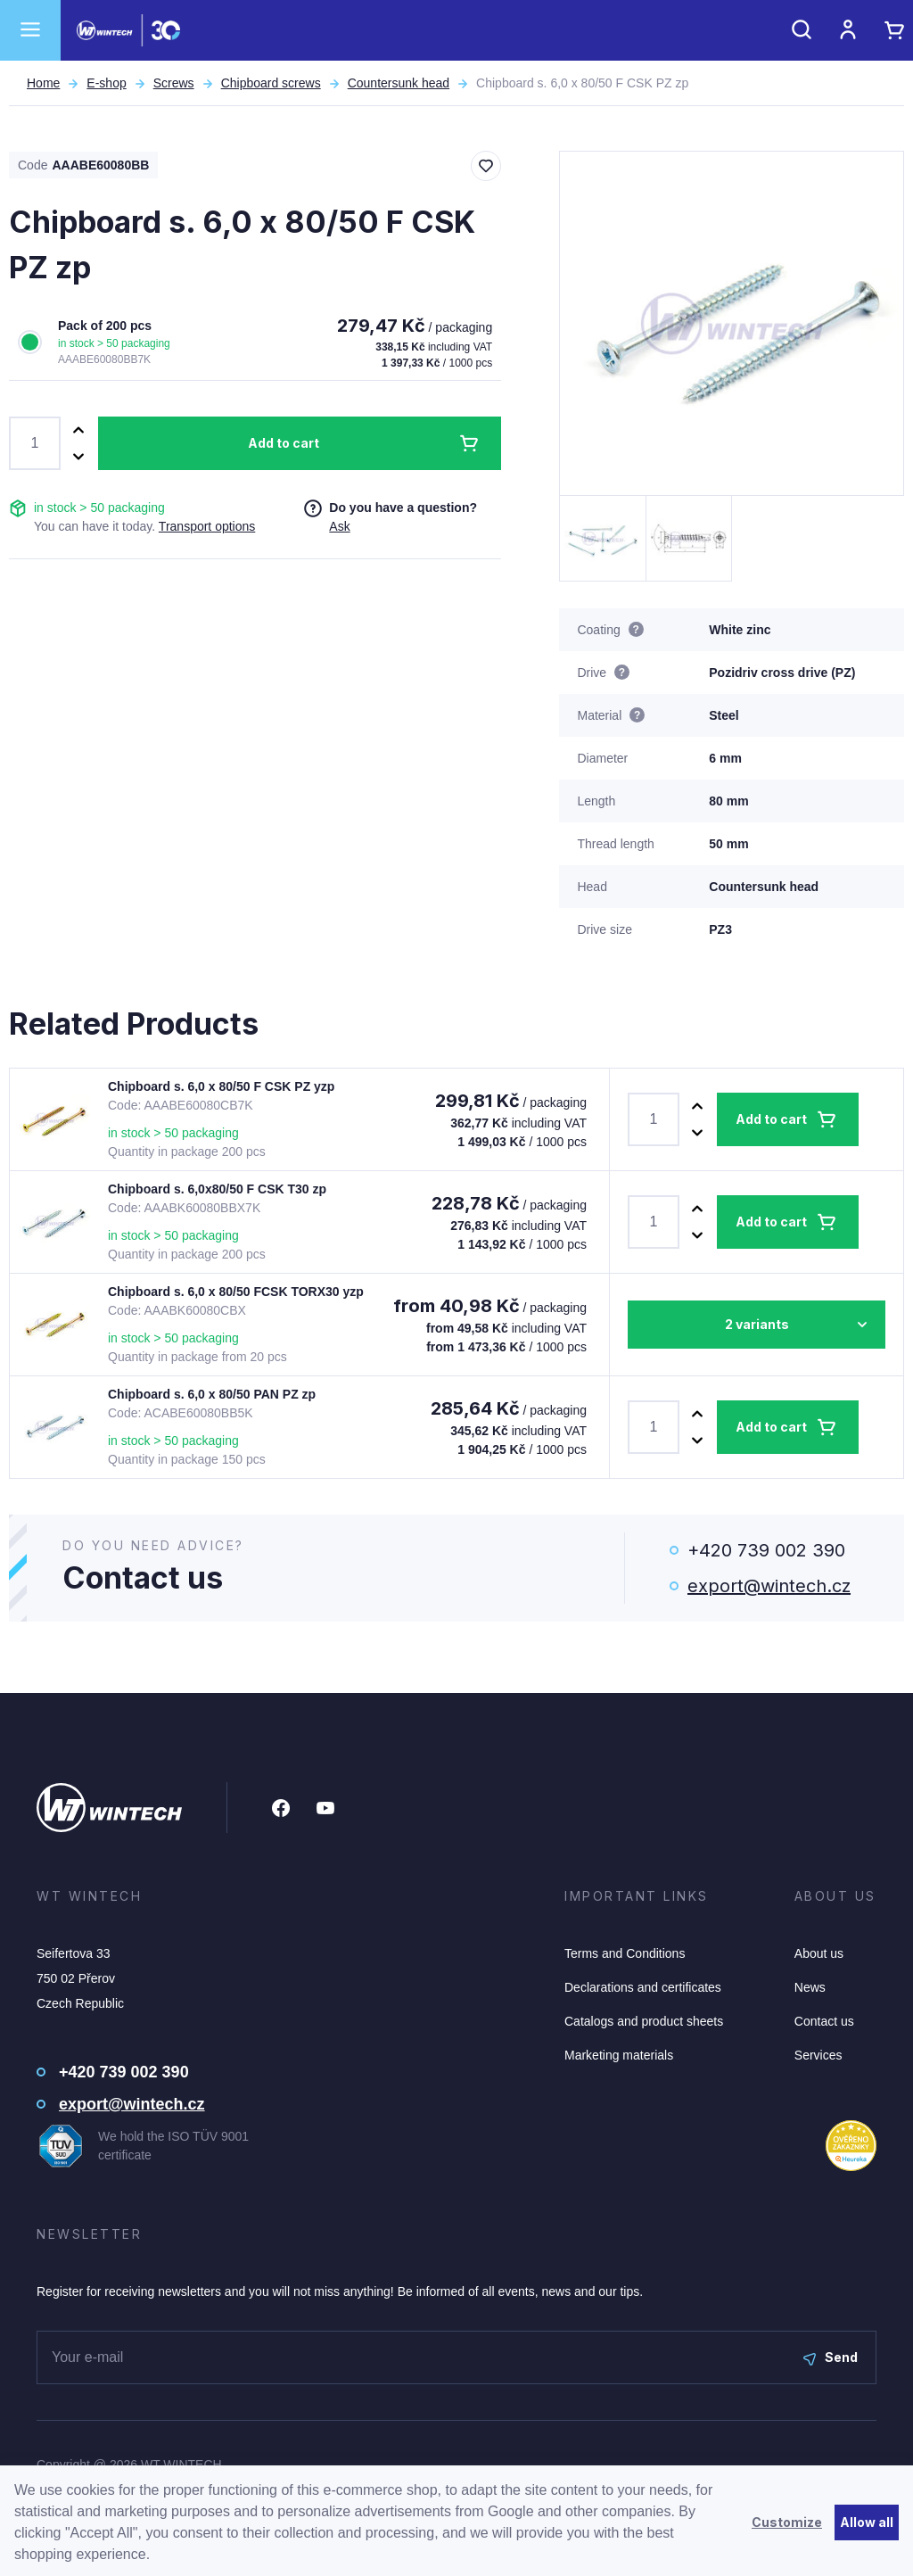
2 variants (757, 1324)
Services (818, 2055)
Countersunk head (398, 83)
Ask (339, 526)
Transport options (207, 526)
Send (830, 2357)
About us (818, 1953)
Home (43, 83)
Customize (787, 2522)
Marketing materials (618, 2055)
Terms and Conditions (624, 1953)
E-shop (106, 83)
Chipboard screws (271, 83)
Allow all (866, 2522)
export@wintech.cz (769, 1586)
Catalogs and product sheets (643, 2021)
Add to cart (283, 442)
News (810, 1987)
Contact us (824, 2021)
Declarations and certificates (642, 1987)
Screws (173, 83)
